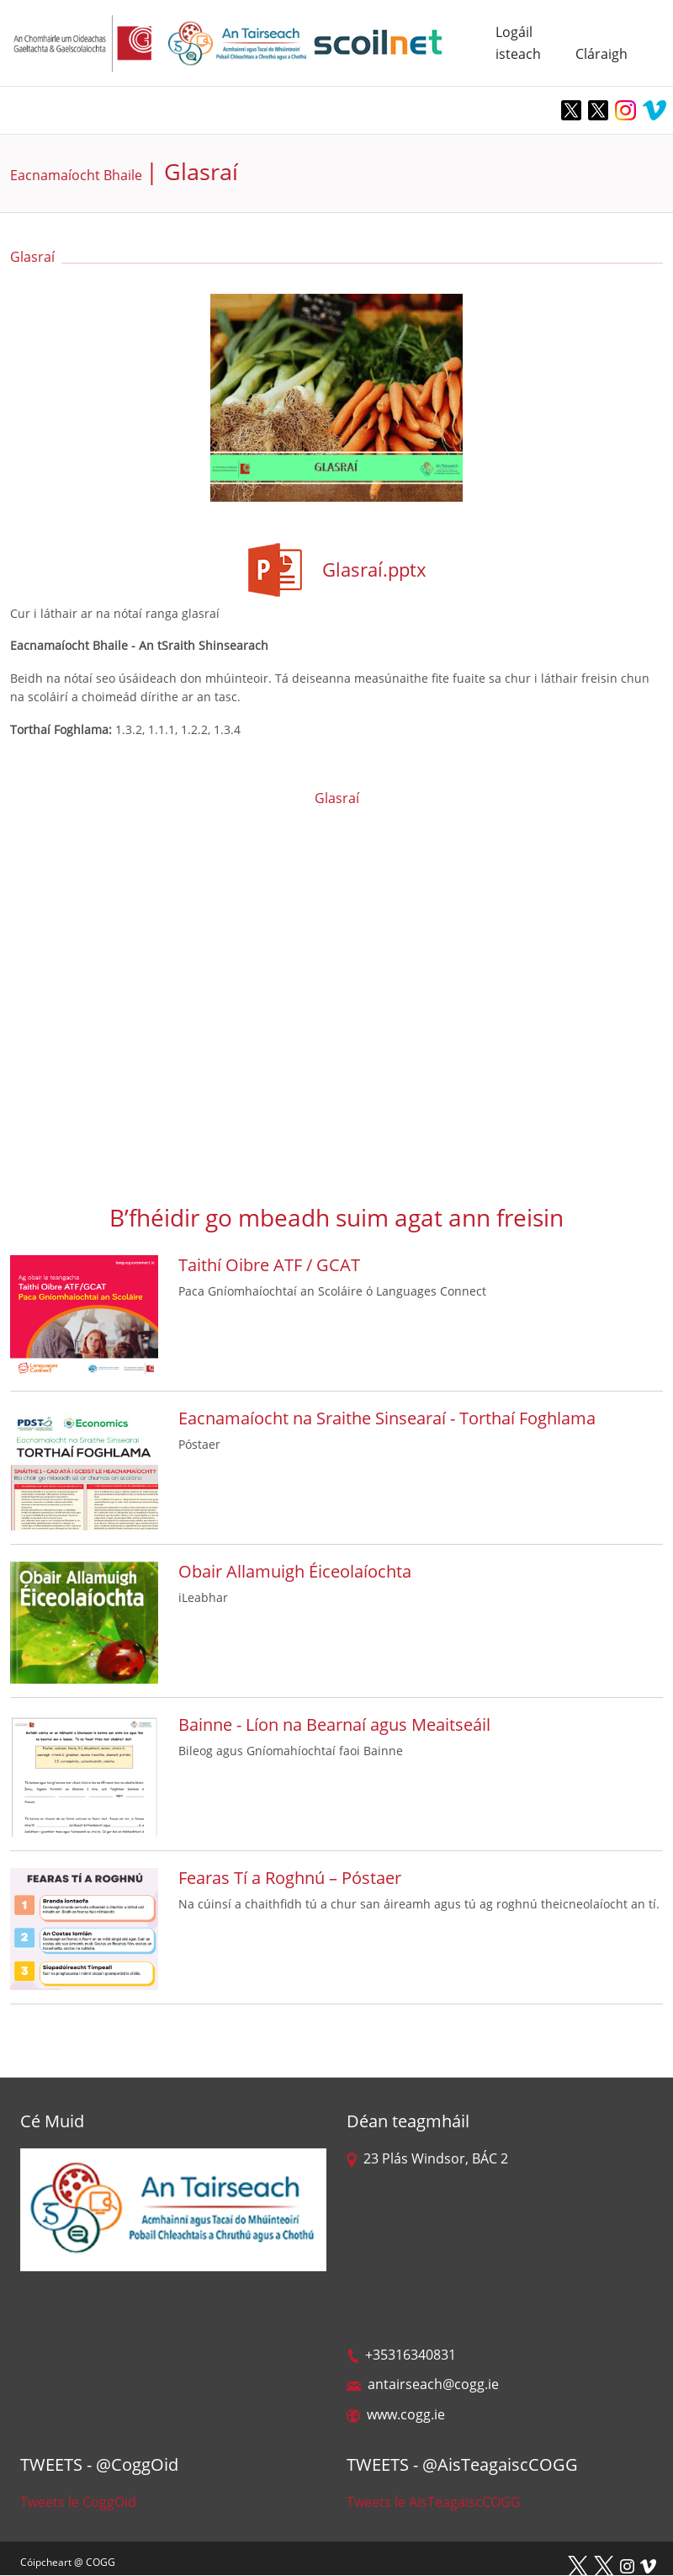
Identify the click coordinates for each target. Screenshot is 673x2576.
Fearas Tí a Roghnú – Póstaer (289, 1877)
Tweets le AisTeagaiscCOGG (434, 2502)
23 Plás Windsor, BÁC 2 (427, 2158)
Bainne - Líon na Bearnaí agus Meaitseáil (334, 1724)
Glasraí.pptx (374, 569)
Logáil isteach (516, 43)
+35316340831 (401, 2354)
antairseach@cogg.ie (423, 2384)
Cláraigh (601, 54)
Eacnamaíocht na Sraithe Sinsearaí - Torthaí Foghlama (387, 1418)
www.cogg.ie (396, 2414)
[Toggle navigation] (25, 110)
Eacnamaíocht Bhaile (76, 175)
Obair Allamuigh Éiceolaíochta (294, 1571)
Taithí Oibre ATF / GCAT (269, 1264)
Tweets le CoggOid (78, 2502)
